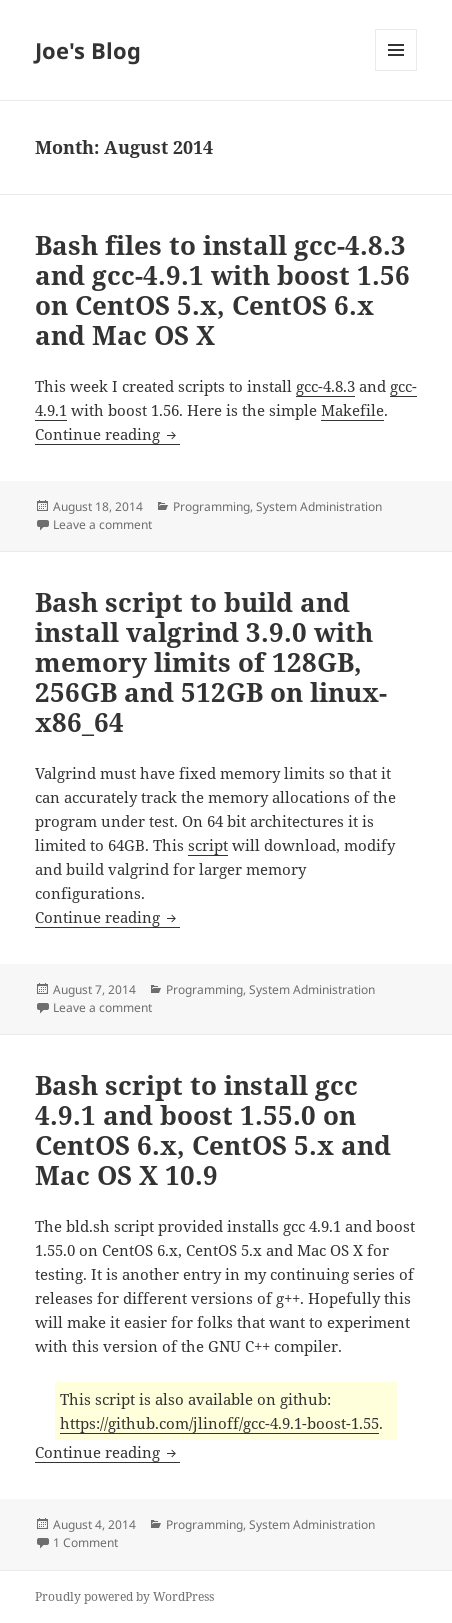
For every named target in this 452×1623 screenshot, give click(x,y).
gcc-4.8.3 (325, 386)
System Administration (319, 506)
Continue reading (107, 434)
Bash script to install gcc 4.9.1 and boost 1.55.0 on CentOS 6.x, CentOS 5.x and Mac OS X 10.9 (213, 1130)
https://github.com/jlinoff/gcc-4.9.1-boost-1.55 (219, 1423)
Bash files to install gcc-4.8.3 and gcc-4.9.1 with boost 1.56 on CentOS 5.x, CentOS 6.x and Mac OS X (222, 290)
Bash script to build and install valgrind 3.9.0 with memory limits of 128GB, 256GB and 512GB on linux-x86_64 (211, 662)
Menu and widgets (396, 70)
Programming (211, 506)
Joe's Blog (88, 50)
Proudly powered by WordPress (124, 1596)
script (208, 845)
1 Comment (85, 1542)
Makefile (352, 410)
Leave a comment (102, 524)
